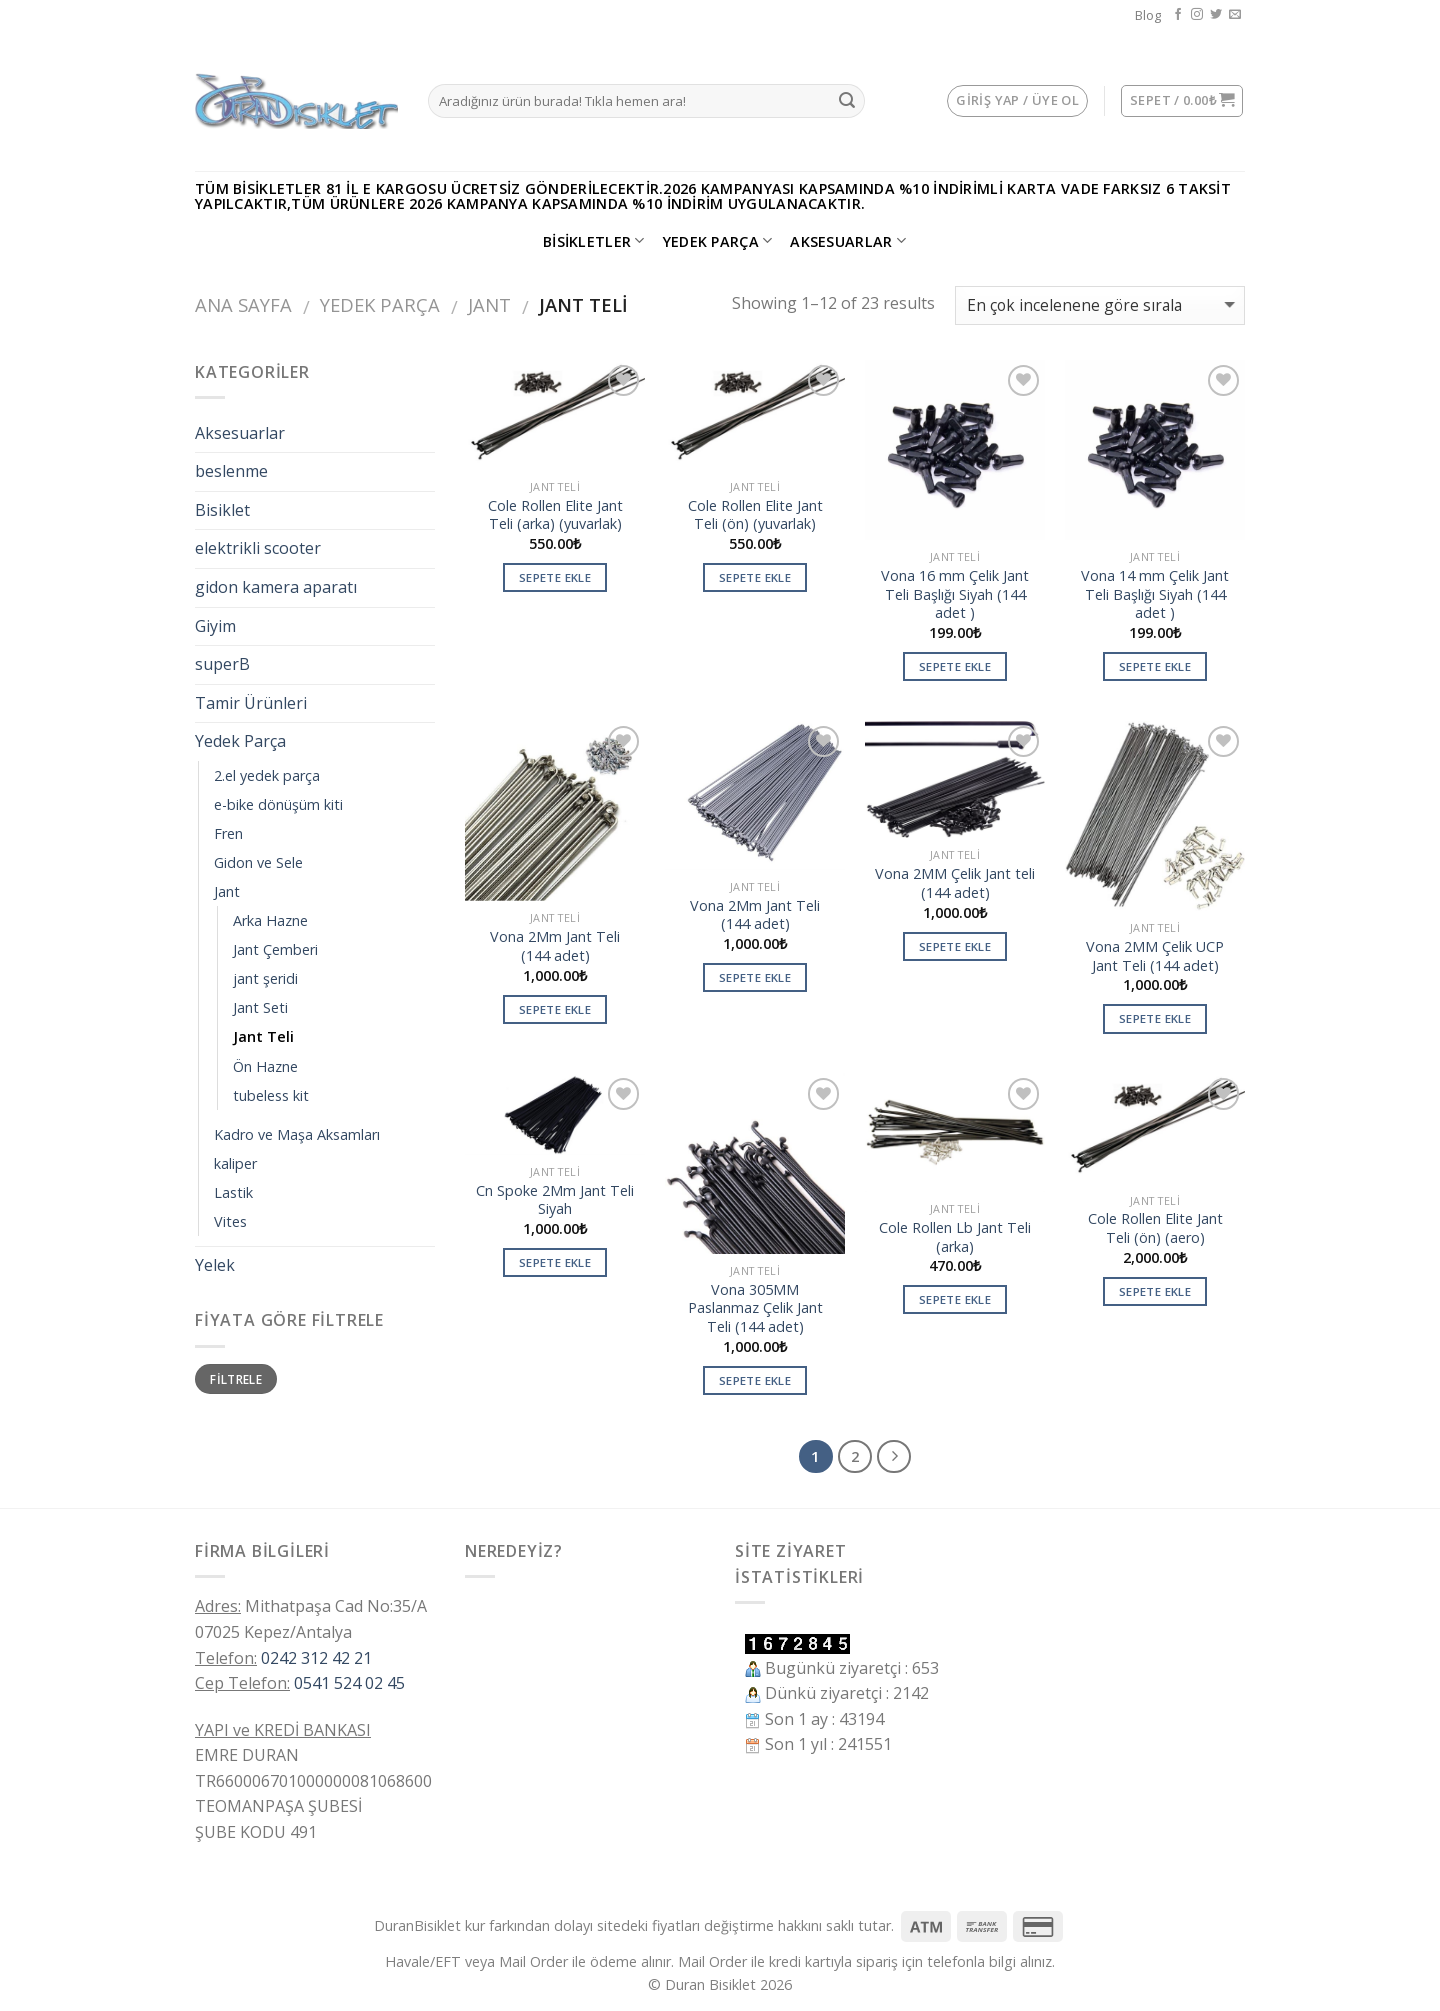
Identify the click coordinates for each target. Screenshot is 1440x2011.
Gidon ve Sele (258, 862)
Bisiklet (222, 510)
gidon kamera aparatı (276, 587)
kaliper (235, 1163)
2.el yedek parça (267, 775)
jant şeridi (265, 978)
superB (222, 664)
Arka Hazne (270, 920)
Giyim (215, 626)
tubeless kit (271, 1095)
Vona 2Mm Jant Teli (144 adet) (555, 946)
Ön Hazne (265, 1066)
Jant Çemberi (275, 949)
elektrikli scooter (258, 548)
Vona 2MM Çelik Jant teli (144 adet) (955, 883)
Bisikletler (594, 240)
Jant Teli (263, 1036)
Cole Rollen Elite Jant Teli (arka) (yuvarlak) (555, 515)
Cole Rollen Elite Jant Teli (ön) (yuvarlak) (755, 515)
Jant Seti (260, 1007)
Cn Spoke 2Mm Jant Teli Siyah (555, 1200)
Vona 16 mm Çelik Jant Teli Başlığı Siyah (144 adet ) (955, 594)
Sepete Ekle (555, 577)
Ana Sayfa (243, 304)
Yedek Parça (718, 240)
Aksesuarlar (848, 240)
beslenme (231, 471)
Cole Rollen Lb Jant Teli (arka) (955, 1237)
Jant (489, 304)
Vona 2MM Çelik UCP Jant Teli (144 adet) (1155, 956)
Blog (1148, 15)
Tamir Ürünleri (251, 703)
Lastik (233, 1192)
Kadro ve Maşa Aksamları (297, 1134)
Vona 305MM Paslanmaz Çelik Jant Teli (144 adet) (755, 1308)
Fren (228, 833)
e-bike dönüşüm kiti (278, 804)
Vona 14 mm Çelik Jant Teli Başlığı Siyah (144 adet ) (1155, 594)
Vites (230, 1221)
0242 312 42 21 (316, 1658)
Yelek (215, 1265)
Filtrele (236, 1379)
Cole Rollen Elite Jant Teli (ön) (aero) (1155, 1228)
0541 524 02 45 (349, 1683)
